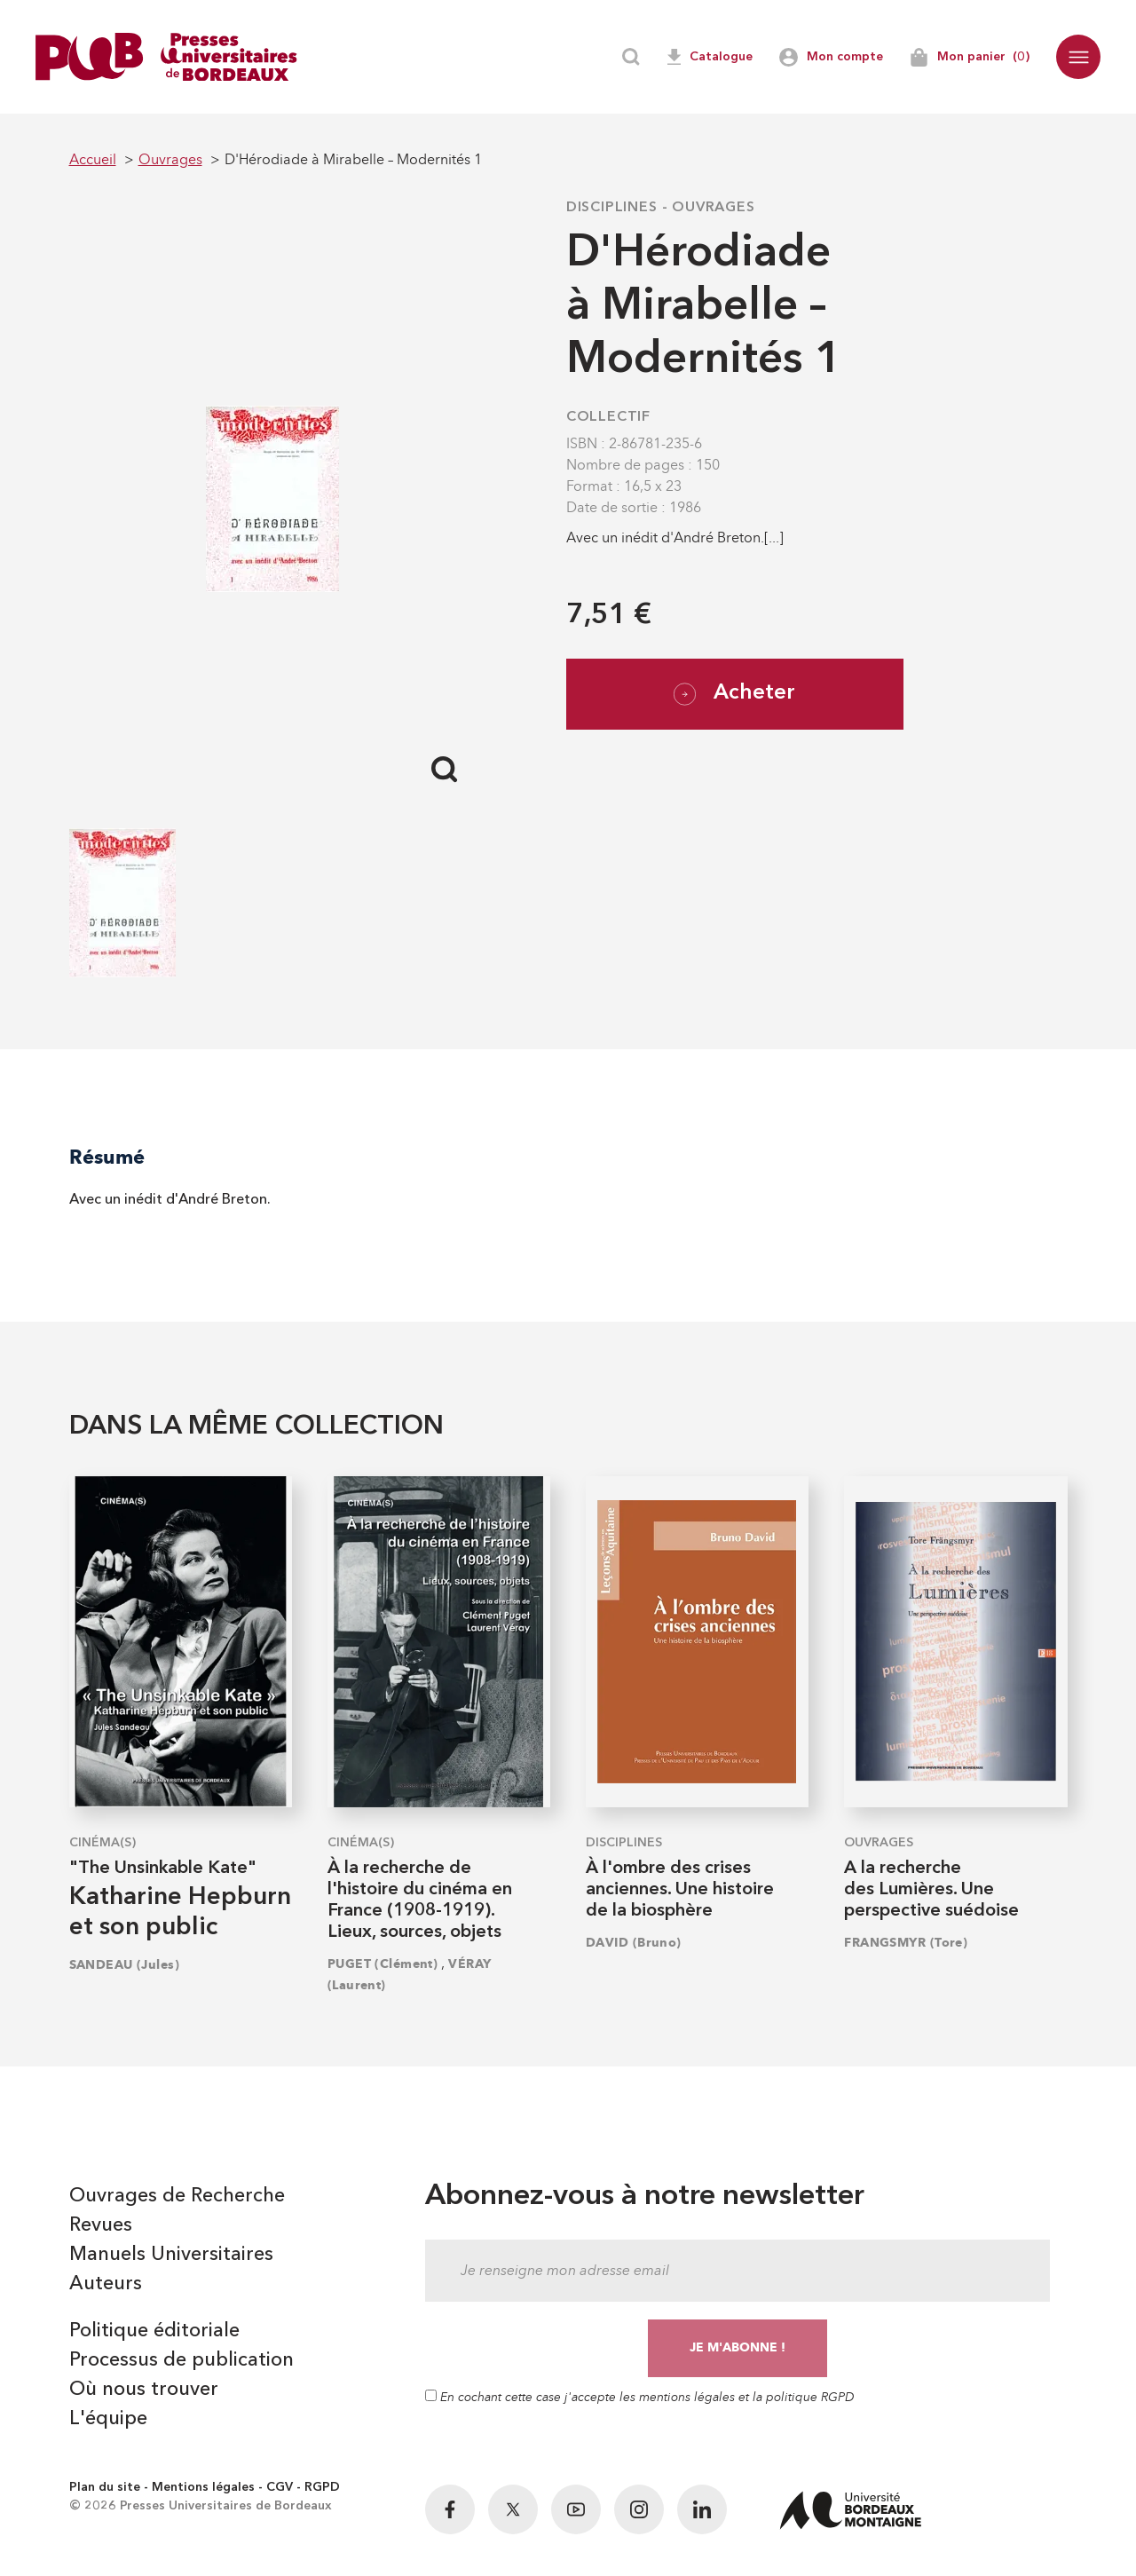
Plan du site (104, 2487)
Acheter (734, 694)
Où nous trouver (143, 2389)
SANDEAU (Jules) (124, 1964)
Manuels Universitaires (171, 2254)
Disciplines (612, 208)
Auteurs (105, 2284)
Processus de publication (181, 2360)
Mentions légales (203, 2487)
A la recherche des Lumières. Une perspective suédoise (931, 1890)
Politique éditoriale (154, 2331)
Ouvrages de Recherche (177, 2196)
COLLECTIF (608, 417)
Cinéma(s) (102, 1843)
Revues (100, 2225)
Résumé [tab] (107, 1157)
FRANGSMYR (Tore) (905, 1942)
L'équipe (108, 2419)
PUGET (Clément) (382, 1964)
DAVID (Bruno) (634, 1942)
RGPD (322, 2487)
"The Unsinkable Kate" (162, 1868)
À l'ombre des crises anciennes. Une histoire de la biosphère (680, 1890)
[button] (1078, 57)
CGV (279, 2487)
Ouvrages (713, 208)
